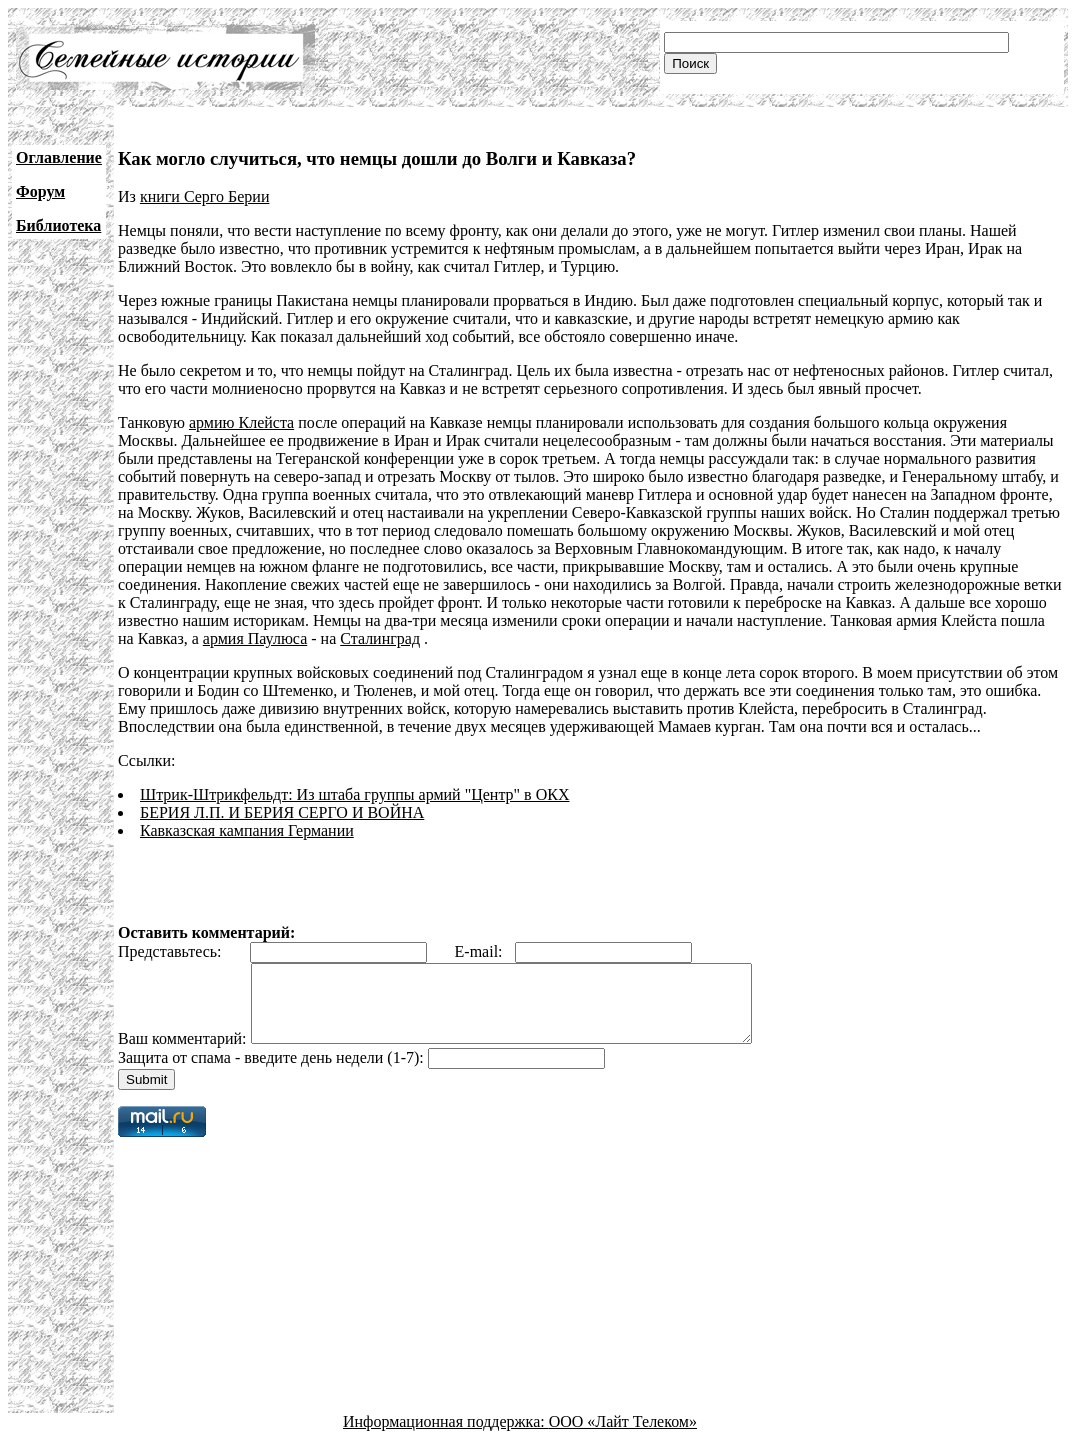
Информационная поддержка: (446, 1436)
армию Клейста (241, 422)
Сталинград (380, 638)
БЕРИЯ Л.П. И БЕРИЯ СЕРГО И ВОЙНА (282, 812)
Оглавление (59, 157)
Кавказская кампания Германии (247, 830)
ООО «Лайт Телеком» (623, 1436)
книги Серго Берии (205, 196)
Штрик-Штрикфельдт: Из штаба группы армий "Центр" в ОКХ (354, 794)
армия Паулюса (255, 638)
